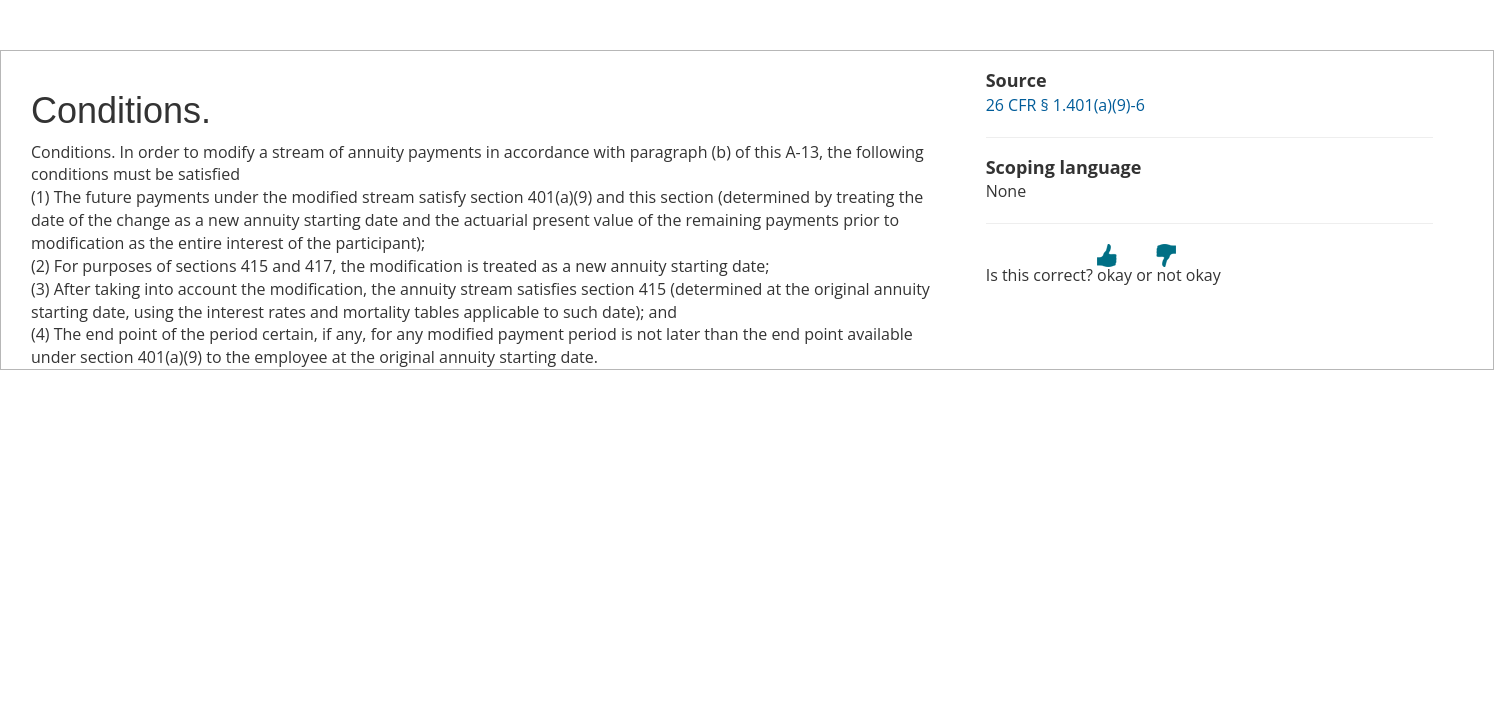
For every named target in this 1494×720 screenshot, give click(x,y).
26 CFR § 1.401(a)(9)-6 (1065, 105)
